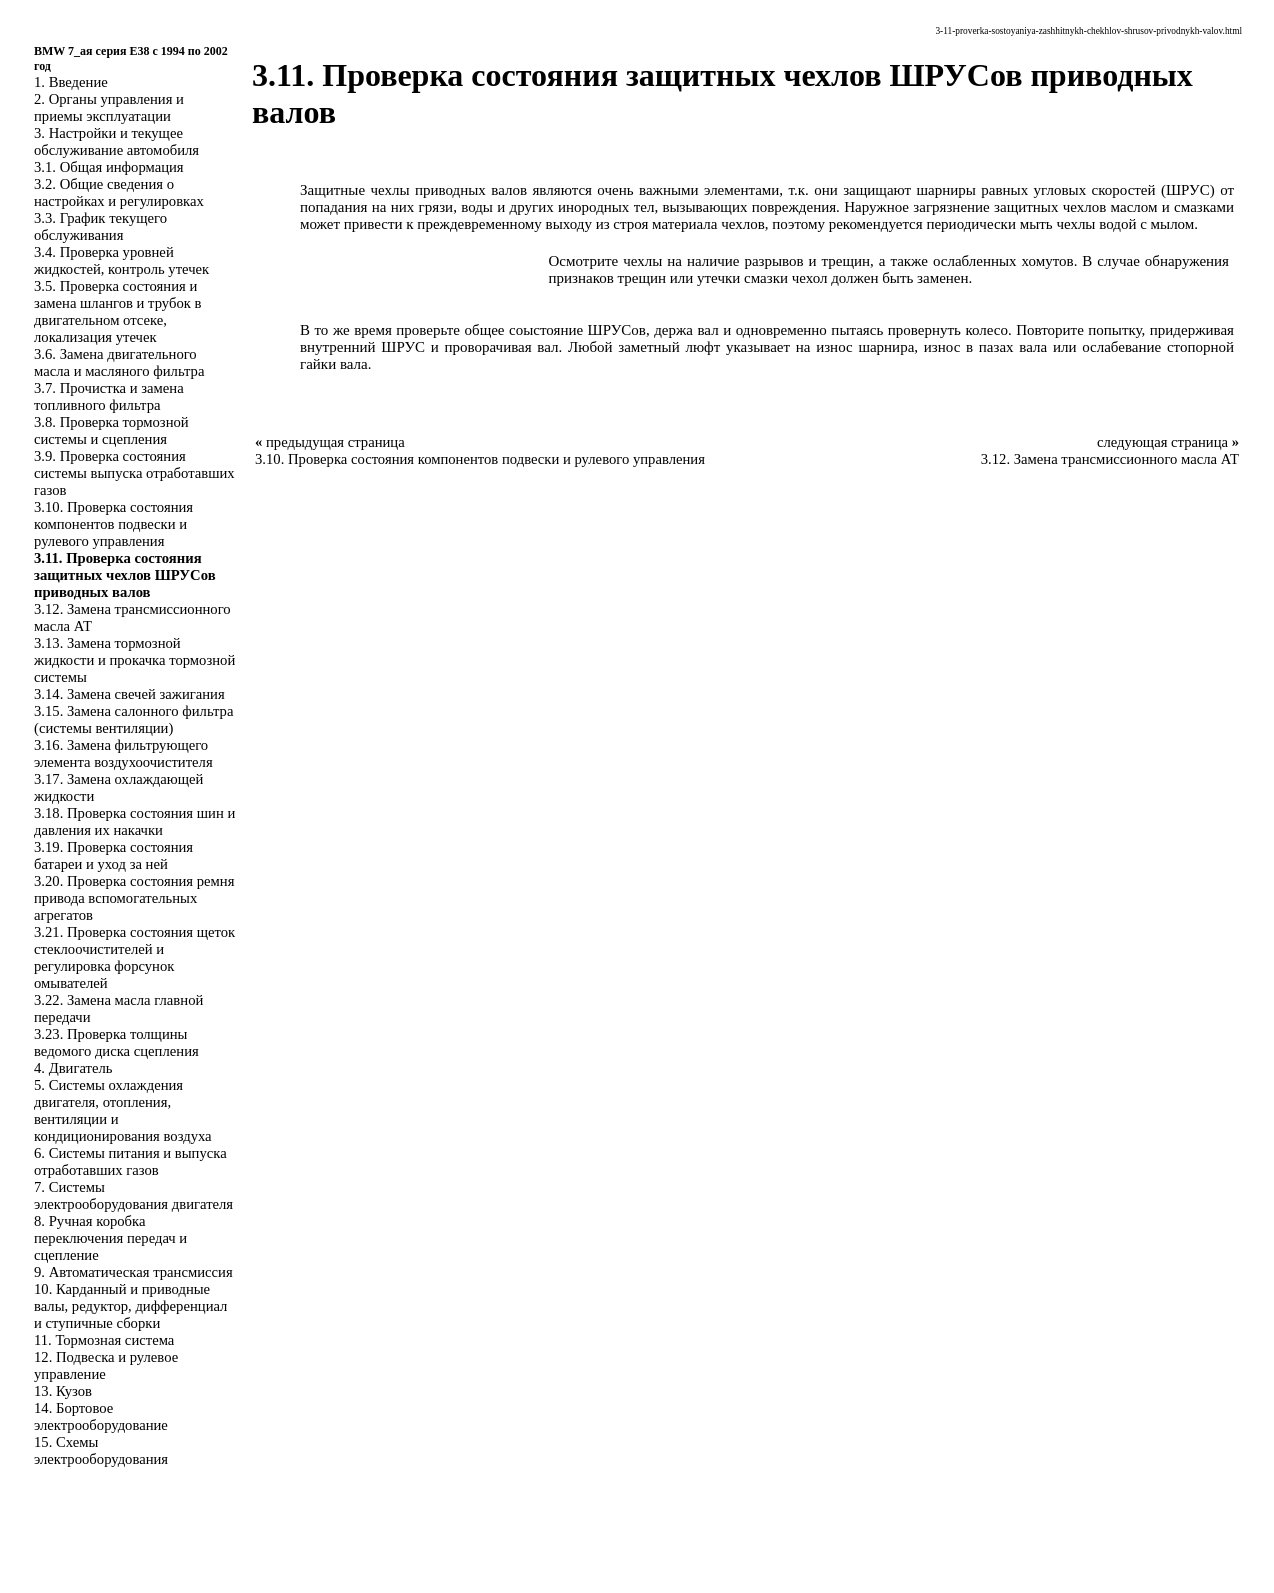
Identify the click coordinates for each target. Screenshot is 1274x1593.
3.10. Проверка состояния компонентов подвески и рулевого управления (113, 524)
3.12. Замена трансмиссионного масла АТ (1110, 459)
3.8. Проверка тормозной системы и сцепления (111, 430)
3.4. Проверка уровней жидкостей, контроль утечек (121, 260)
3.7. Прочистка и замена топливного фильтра (109, 396)
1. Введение (71, 82)
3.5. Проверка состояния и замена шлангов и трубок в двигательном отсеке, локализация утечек (117, 311)
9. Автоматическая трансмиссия (133, 1272)
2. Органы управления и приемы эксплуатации (109, 107)
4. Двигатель (73, 1068)
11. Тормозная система (104, 1340)
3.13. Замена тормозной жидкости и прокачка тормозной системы (134, 660)
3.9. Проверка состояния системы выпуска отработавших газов (134, 473)
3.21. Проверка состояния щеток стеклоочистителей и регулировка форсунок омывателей (134, 957)
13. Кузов (63, 1391)
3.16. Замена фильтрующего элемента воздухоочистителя (123, 753)
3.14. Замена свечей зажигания (129, 694)
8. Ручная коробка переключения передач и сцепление (110, 1238)
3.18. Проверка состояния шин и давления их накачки (134, 821)
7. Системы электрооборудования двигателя (133, 1195)
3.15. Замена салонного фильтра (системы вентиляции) (133, 719)
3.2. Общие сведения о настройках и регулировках (119, 192)
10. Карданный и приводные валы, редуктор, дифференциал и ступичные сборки (130, 1306)
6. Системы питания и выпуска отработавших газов (130, 1161)
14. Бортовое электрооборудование (101, 1416)
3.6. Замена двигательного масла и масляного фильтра (119, 362)
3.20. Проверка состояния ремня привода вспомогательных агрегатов (134, 898)
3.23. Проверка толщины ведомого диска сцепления (116, 1042)
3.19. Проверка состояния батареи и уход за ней (113, 855)
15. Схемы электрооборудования (101, 1450)
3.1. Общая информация (109, 167)
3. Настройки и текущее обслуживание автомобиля (116, 141)
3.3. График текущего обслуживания (100, 226)
